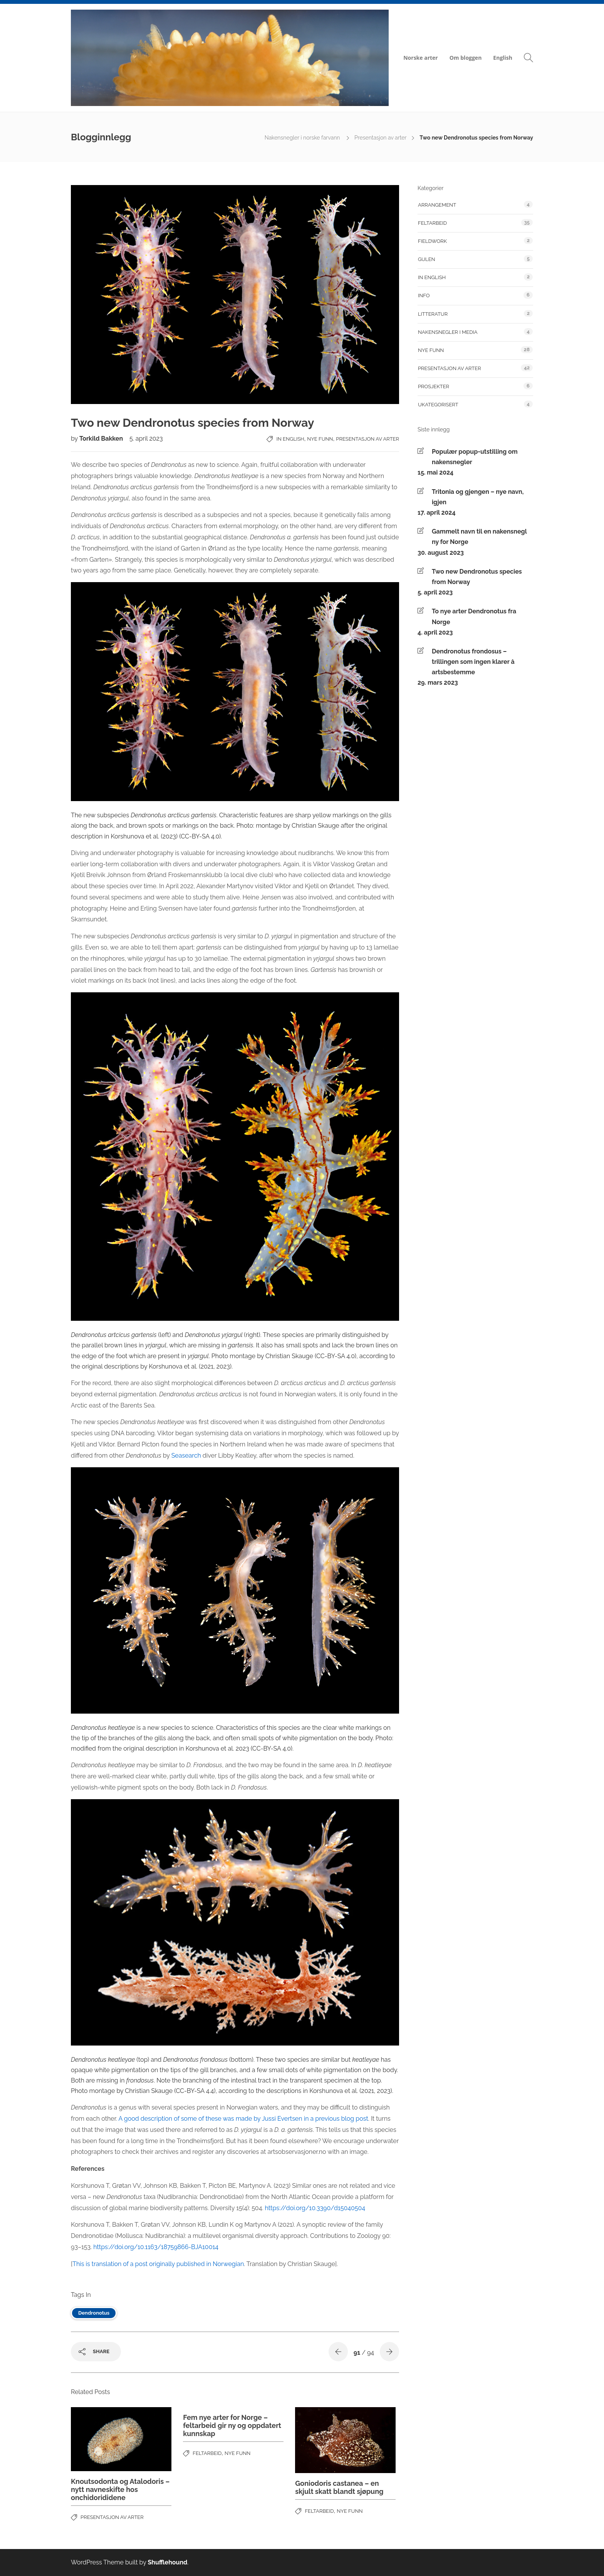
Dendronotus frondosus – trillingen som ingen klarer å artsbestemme (473, 662)
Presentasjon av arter (380, 138)
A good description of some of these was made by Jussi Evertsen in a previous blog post (243, 2118)
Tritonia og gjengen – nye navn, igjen (477, 497)
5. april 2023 (146, 438)
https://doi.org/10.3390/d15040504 (315, 2208)
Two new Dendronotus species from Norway (477, 577)
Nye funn (320, 439)
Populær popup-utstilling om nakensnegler (475, 457)
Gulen (426, 259)
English (502, 57)
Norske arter (420, 57)
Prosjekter (433, 386)
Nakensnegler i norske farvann (303, 138)
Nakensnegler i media (448, 332)
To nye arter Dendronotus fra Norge (474, 616)
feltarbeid (207, 2453)
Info (424, 295)
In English (290, 439)
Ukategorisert (438, 404)
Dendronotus (93, 2313)
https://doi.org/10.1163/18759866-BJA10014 (155, 2247)
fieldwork (432, 241)
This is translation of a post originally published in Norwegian (158, 2264)
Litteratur (433, 314)
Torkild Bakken (101, 438)
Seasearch (186, 1455)
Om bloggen (466, 57)
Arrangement (437, 205)
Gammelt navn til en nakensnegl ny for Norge (479, 537)
